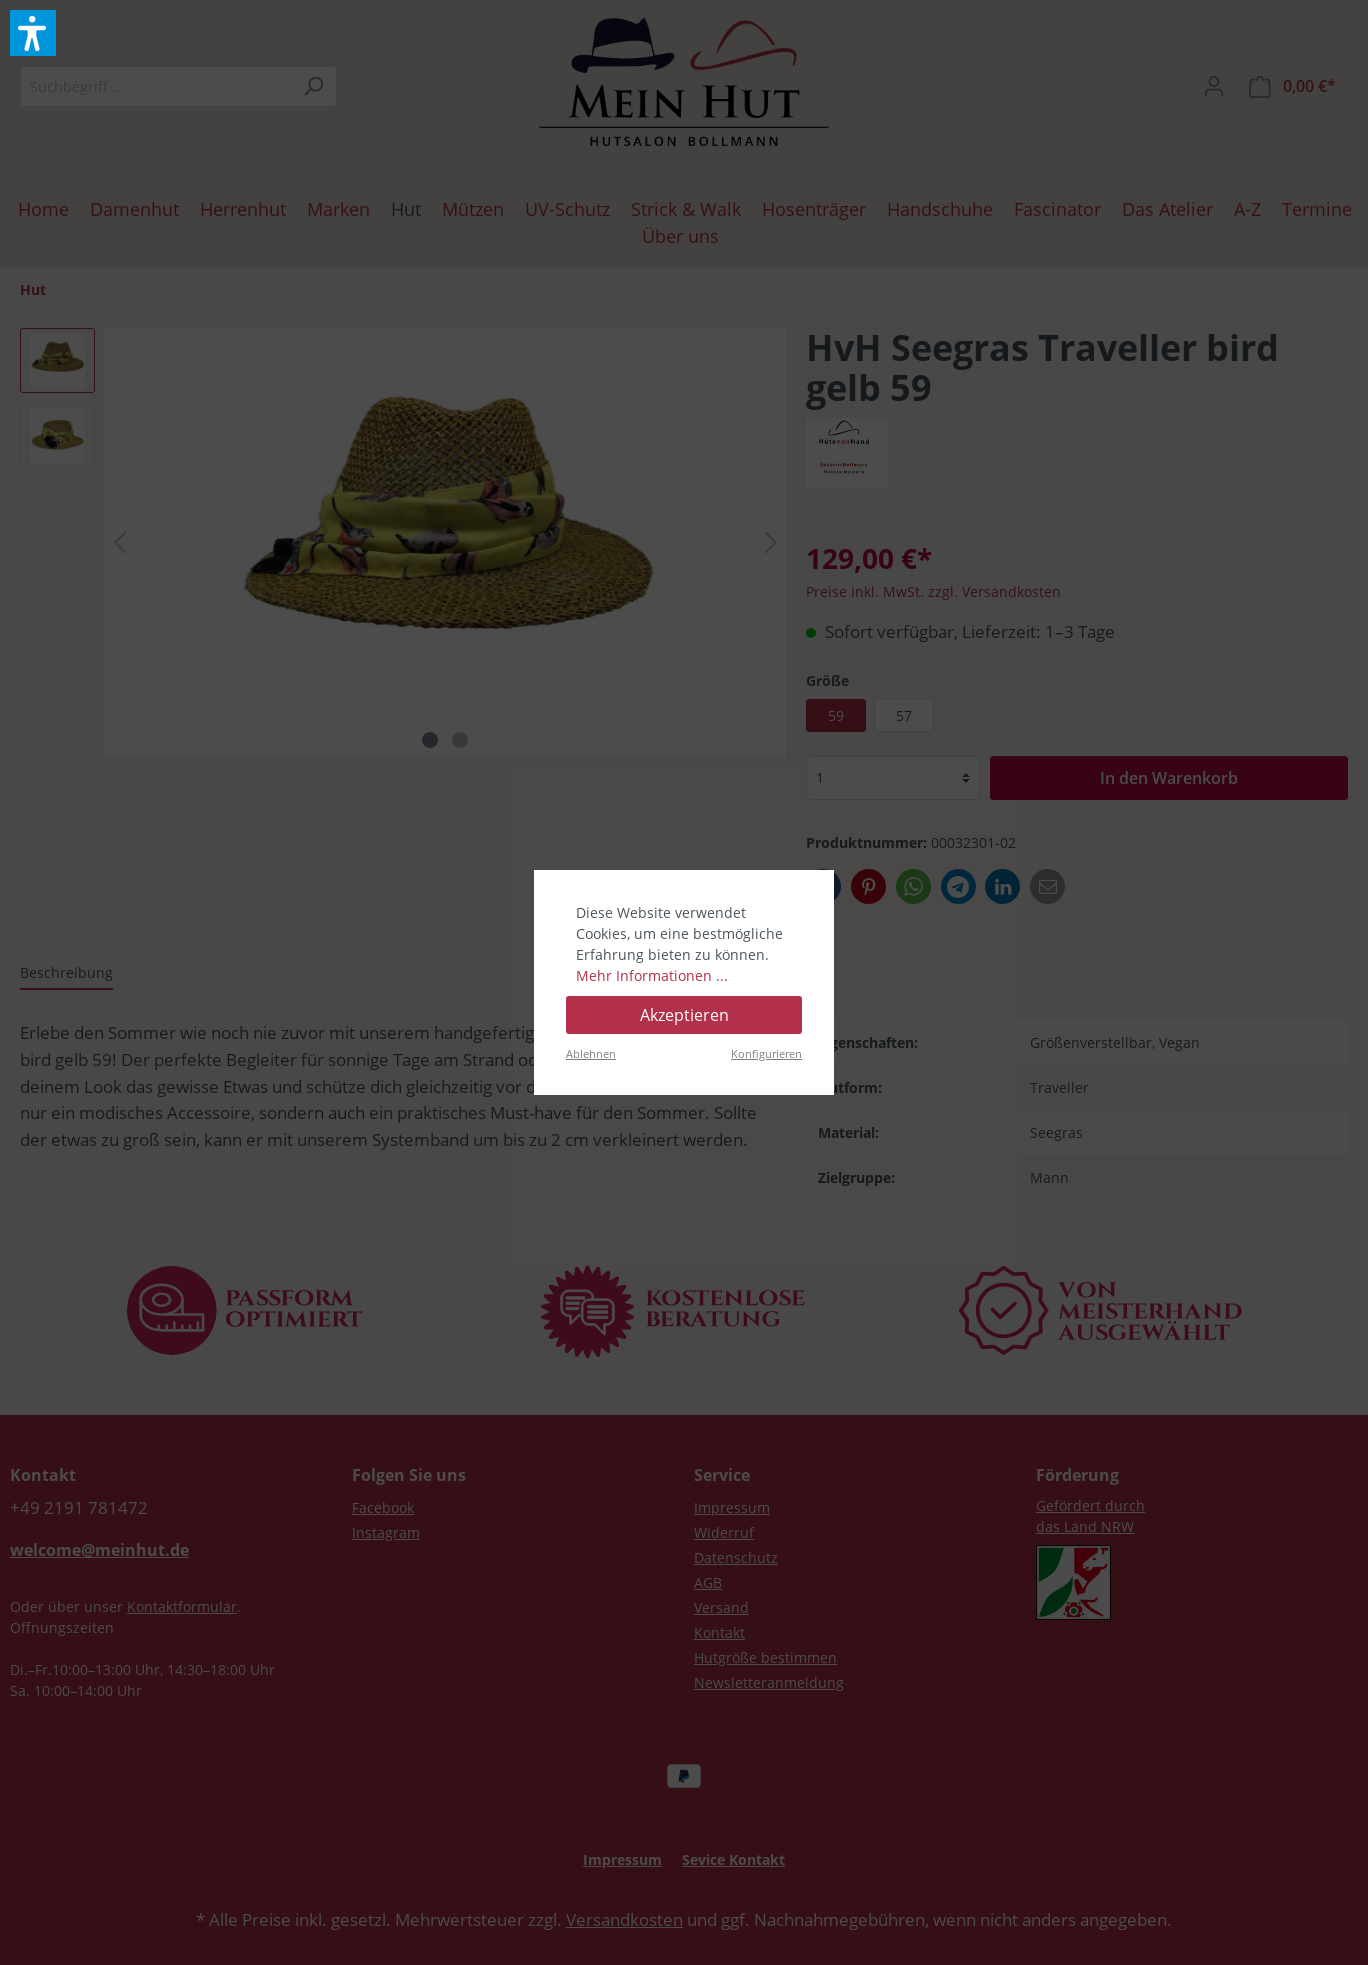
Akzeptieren (684, 1015)
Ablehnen (591, 1053)
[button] (33, 33)
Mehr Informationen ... (652, 975)
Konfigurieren (766, 1053)
